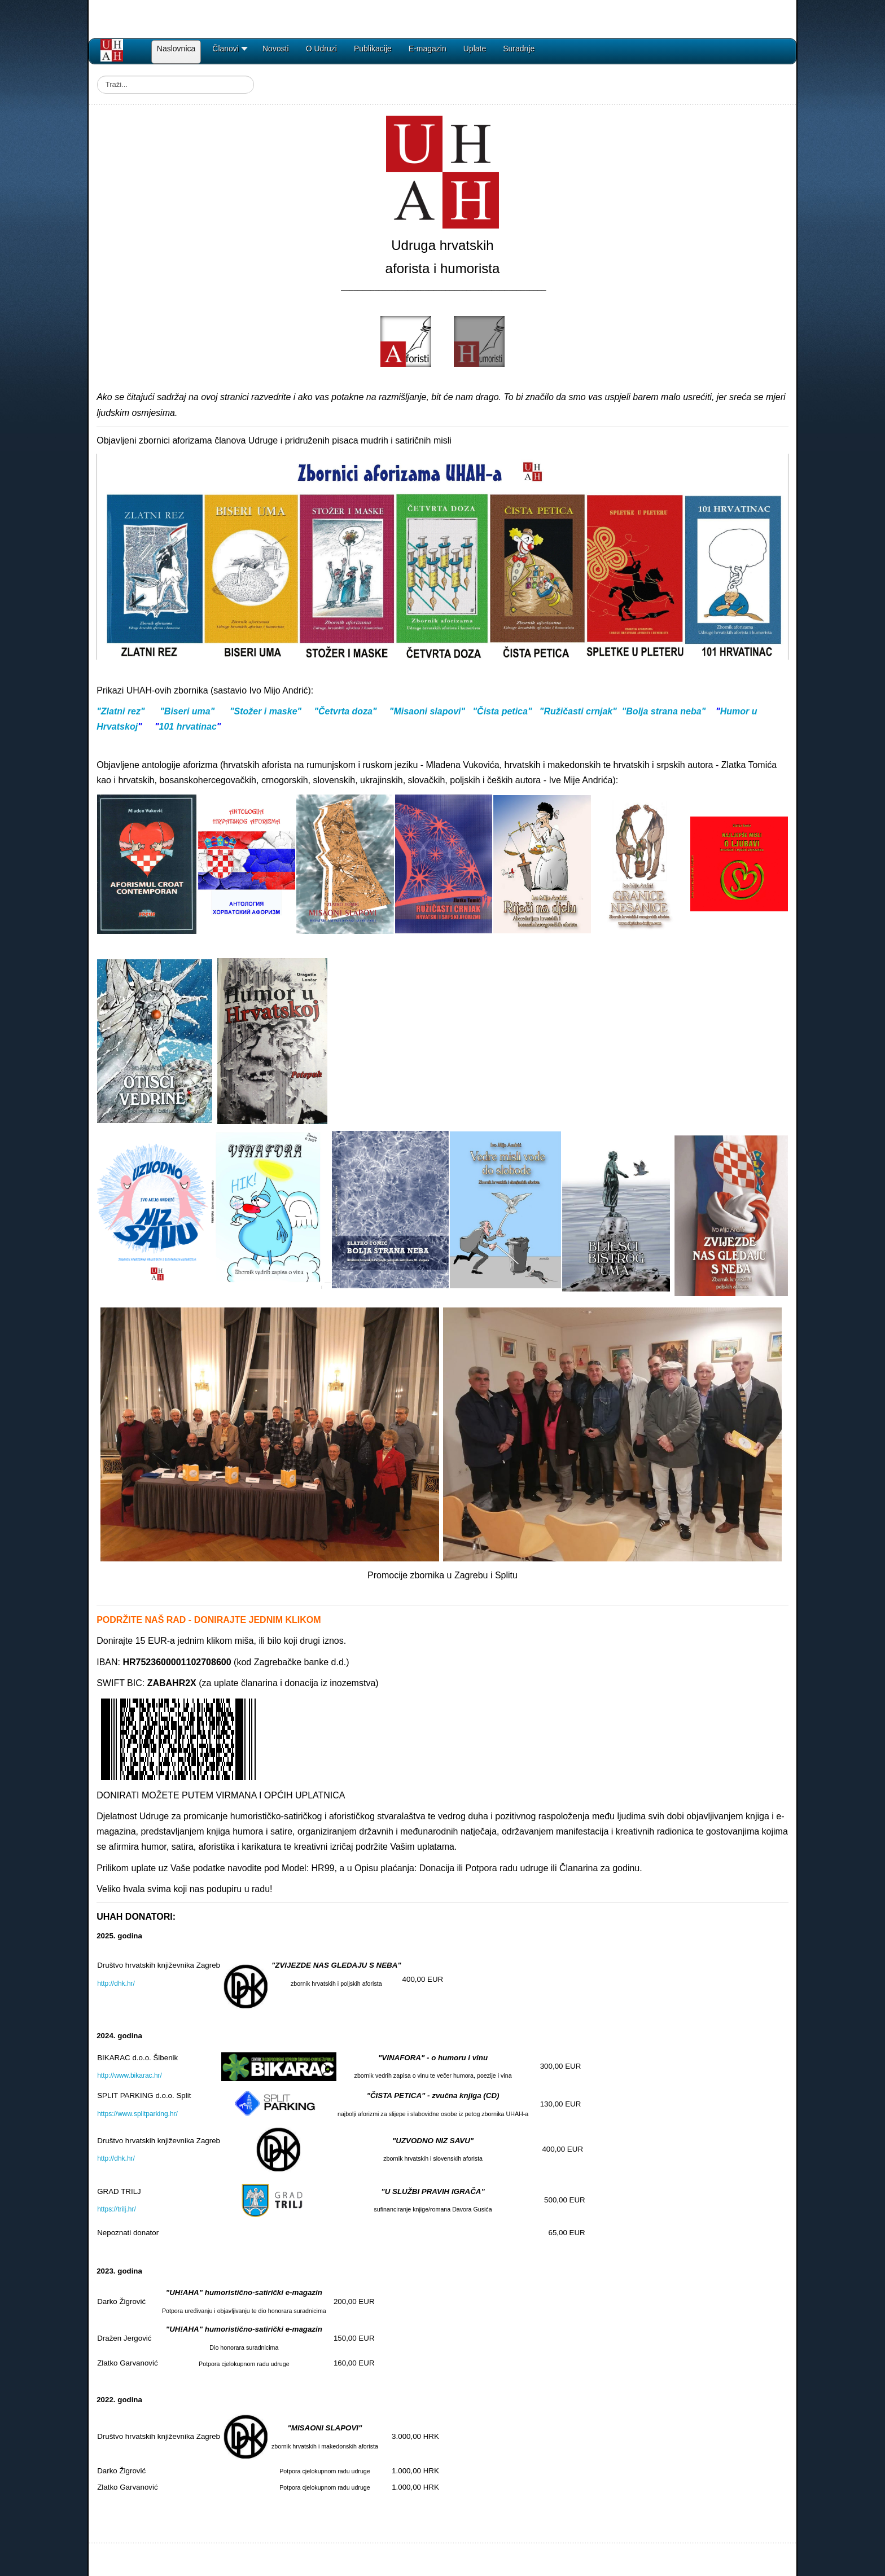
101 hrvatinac (188, 726)
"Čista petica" (502, 711)
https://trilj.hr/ (116, 2209)
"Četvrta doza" (345, 711)
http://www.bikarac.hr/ (129, 2075)
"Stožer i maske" (265, 711)
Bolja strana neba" (666, 711)
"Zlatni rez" (120, 711)
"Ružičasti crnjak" (578, 711)
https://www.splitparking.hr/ (137, 2114)
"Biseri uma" (187, 711)
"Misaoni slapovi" (427, 711)
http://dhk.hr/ (116, 1983)
